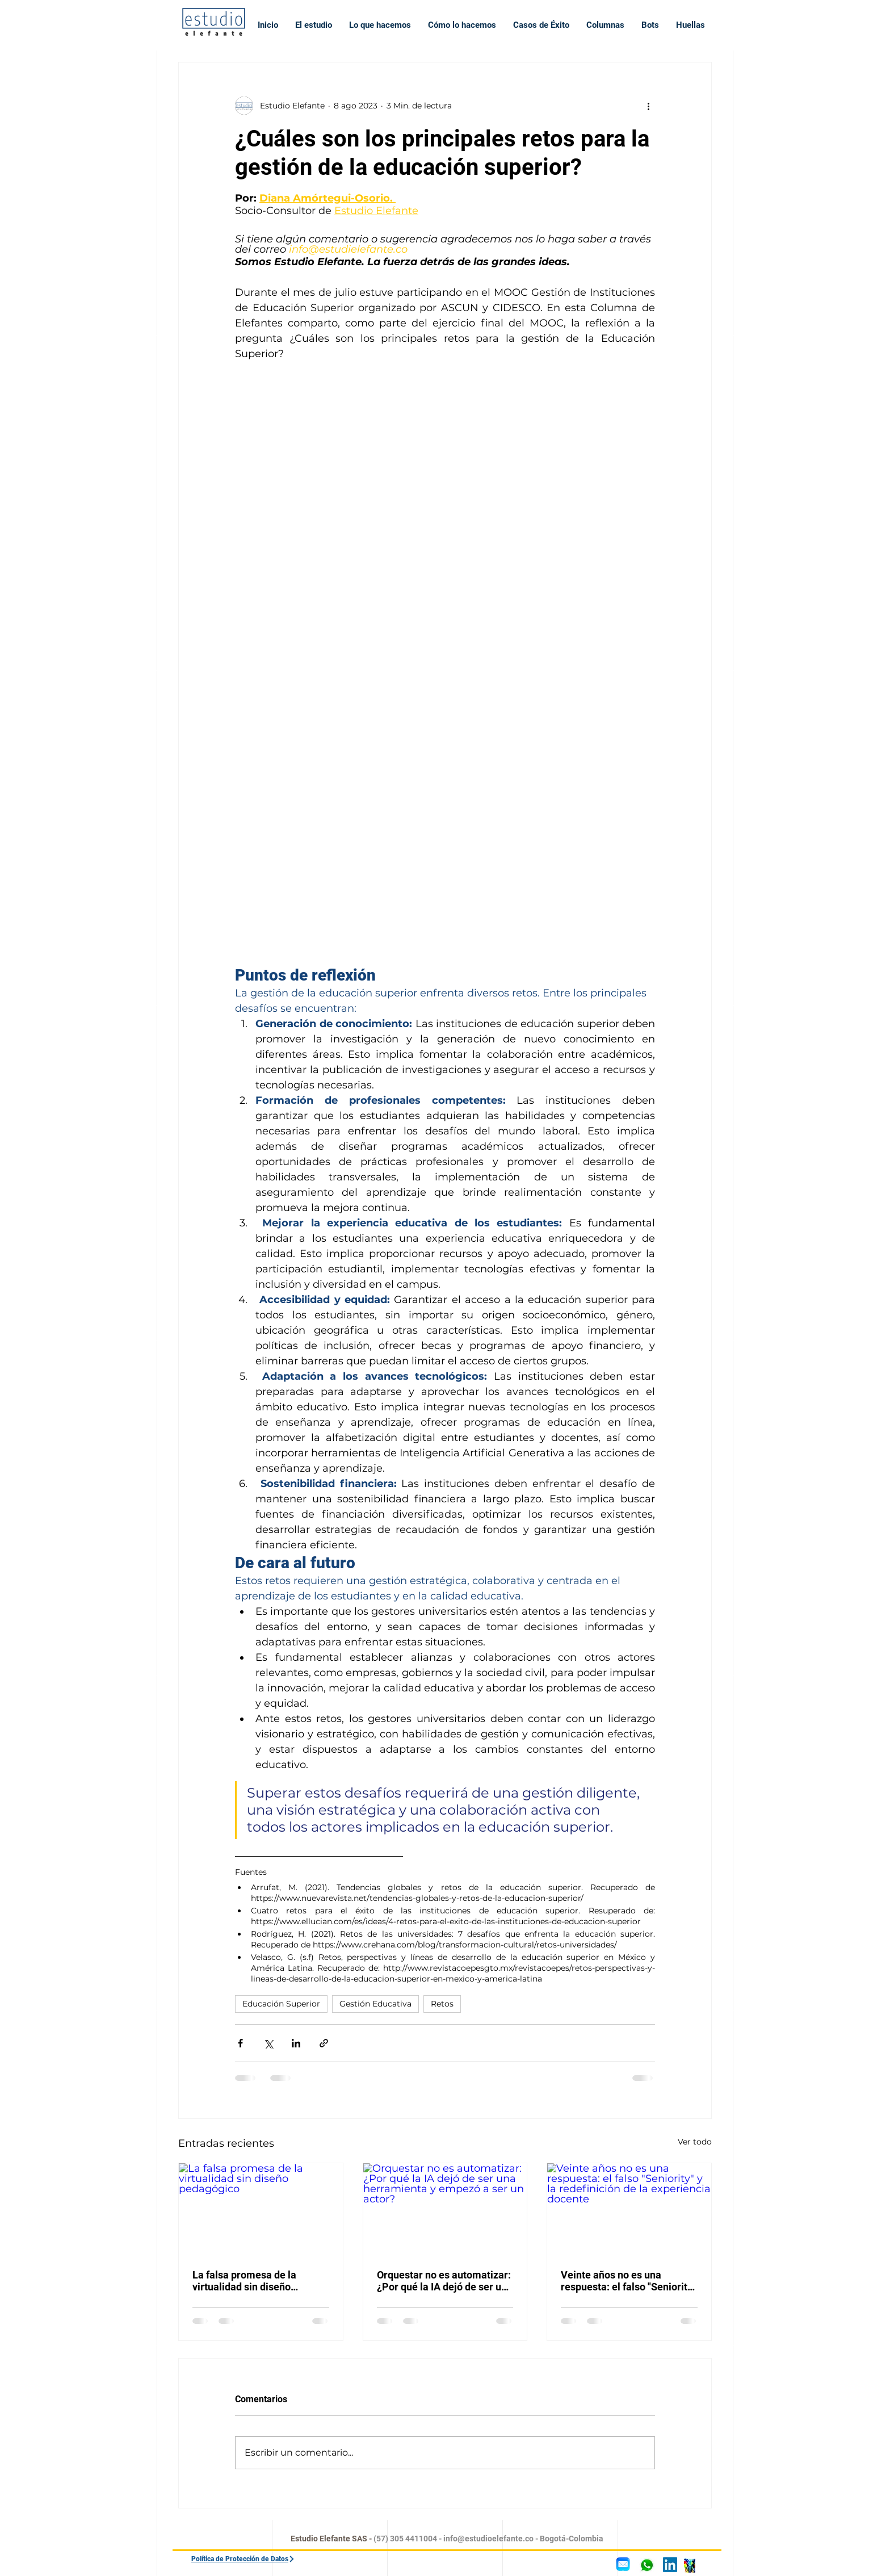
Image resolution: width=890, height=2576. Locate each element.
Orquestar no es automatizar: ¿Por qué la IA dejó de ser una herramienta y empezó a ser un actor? (445, 2281)
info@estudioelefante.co (488, 2538)
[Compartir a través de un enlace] (323, 2043)
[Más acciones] (648, 105)
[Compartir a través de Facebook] (240, 2043)
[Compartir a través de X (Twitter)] (268, 2043)
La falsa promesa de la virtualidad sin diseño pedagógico (244, 2281)
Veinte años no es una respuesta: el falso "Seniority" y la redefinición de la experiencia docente (628, 2281)
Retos (442, 2004)
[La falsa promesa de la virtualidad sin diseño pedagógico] (261, 2209)
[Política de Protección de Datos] (269, 2559)
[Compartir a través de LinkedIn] (296, 2043)
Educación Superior (281, 2004)
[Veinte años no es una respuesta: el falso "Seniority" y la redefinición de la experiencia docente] (629, 2209)
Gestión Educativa (375, 2004)
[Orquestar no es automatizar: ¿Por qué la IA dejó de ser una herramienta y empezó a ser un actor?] (445, 2209)
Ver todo (695, 2142)
